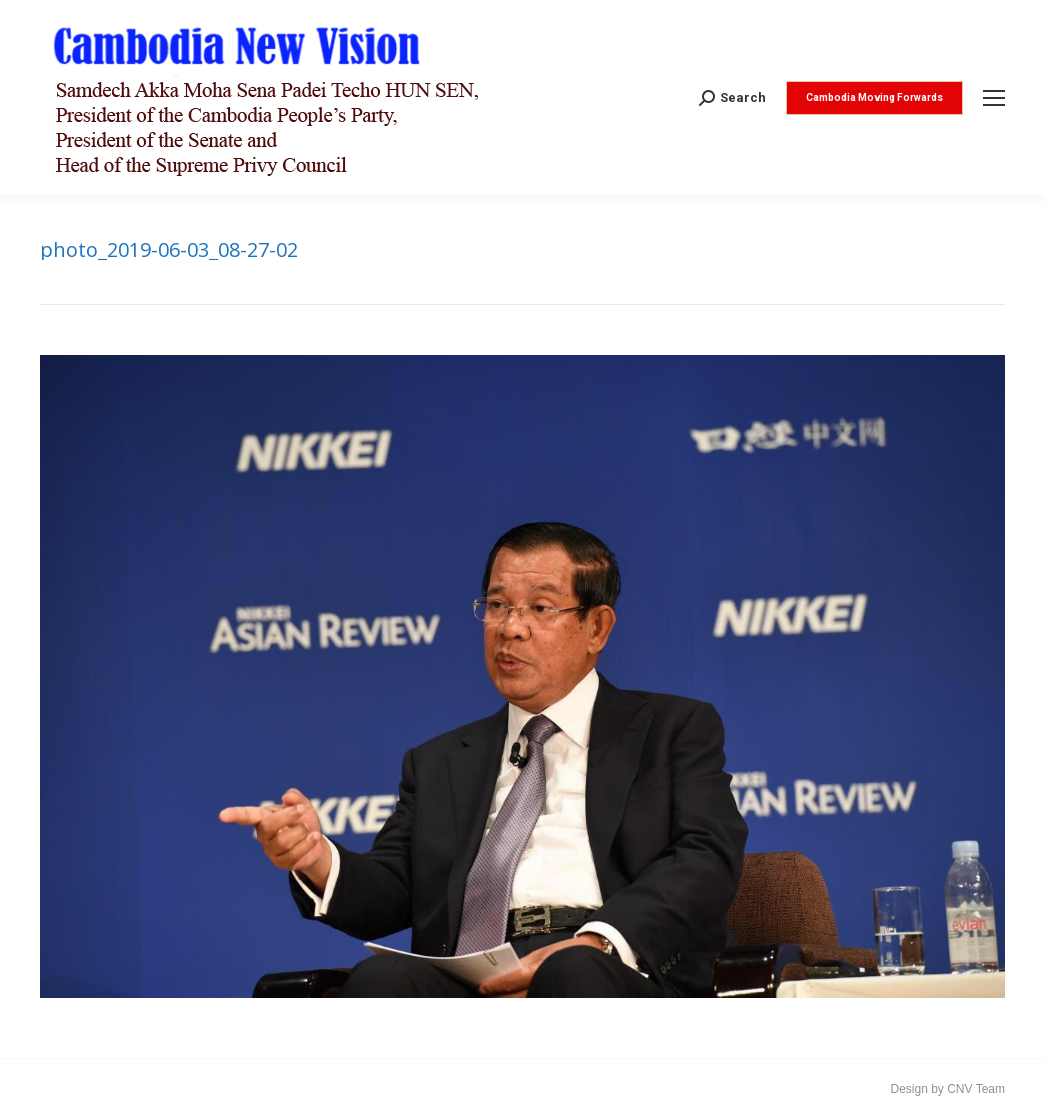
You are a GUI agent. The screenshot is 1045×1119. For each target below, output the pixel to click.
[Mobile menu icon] (994, 98)
